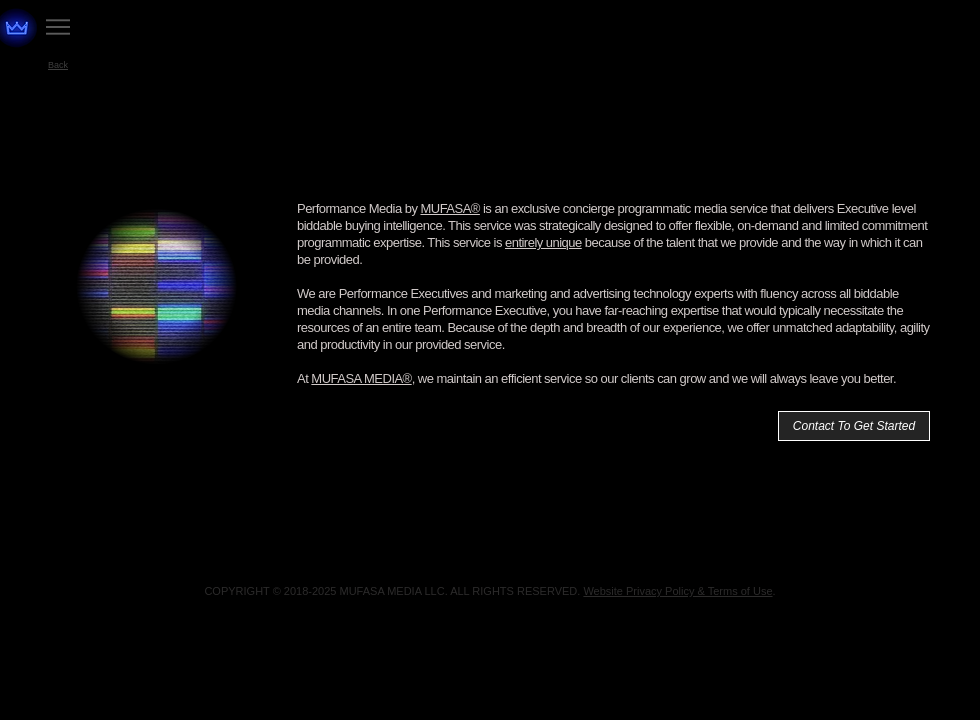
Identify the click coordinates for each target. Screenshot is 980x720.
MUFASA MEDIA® (361, 378)
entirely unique (543, 242)
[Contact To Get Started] (854, 426)
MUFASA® (449, 208)
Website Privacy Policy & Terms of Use (677, 591)
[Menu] (58, 27)
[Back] (58, 65)
